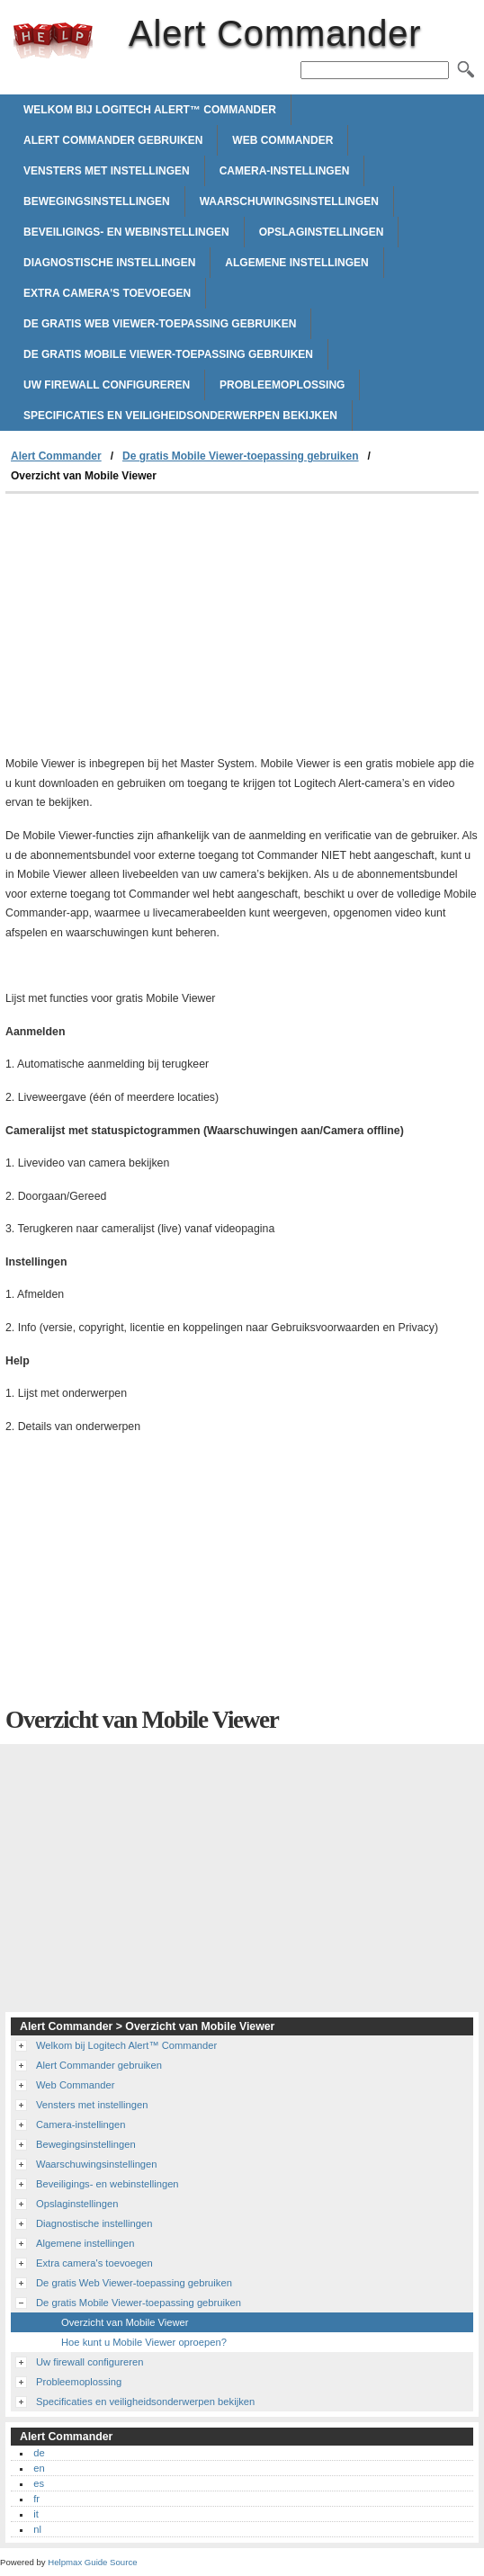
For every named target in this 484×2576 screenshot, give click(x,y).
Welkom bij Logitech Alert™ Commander (149, 109)
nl (37, 2529)
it (36, 2514)
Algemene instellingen (296, 262)
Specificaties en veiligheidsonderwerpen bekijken (180, 415)
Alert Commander (53, 40)
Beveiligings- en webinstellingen (126, 232)
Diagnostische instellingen (109, 262)
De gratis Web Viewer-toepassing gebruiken (159, 324)
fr (36, 2498)
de (38, 2452)
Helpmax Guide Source (92, 2562)
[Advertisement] (156, 629)
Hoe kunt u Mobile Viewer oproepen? (144, 2342)
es (38, 2483)
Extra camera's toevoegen (107, 293)
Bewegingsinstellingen (96, 201)
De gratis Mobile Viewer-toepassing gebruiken (168, 354)
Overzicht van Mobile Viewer (125, 2322)
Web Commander (282, 140)
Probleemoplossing (282, 385)
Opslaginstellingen (321, 232)
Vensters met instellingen (106, 171)
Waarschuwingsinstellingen (289, 201)
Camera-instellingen (285, 171)
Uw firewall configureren (106, 385)
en (38, 2468)
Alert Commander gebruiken (112, 140)
